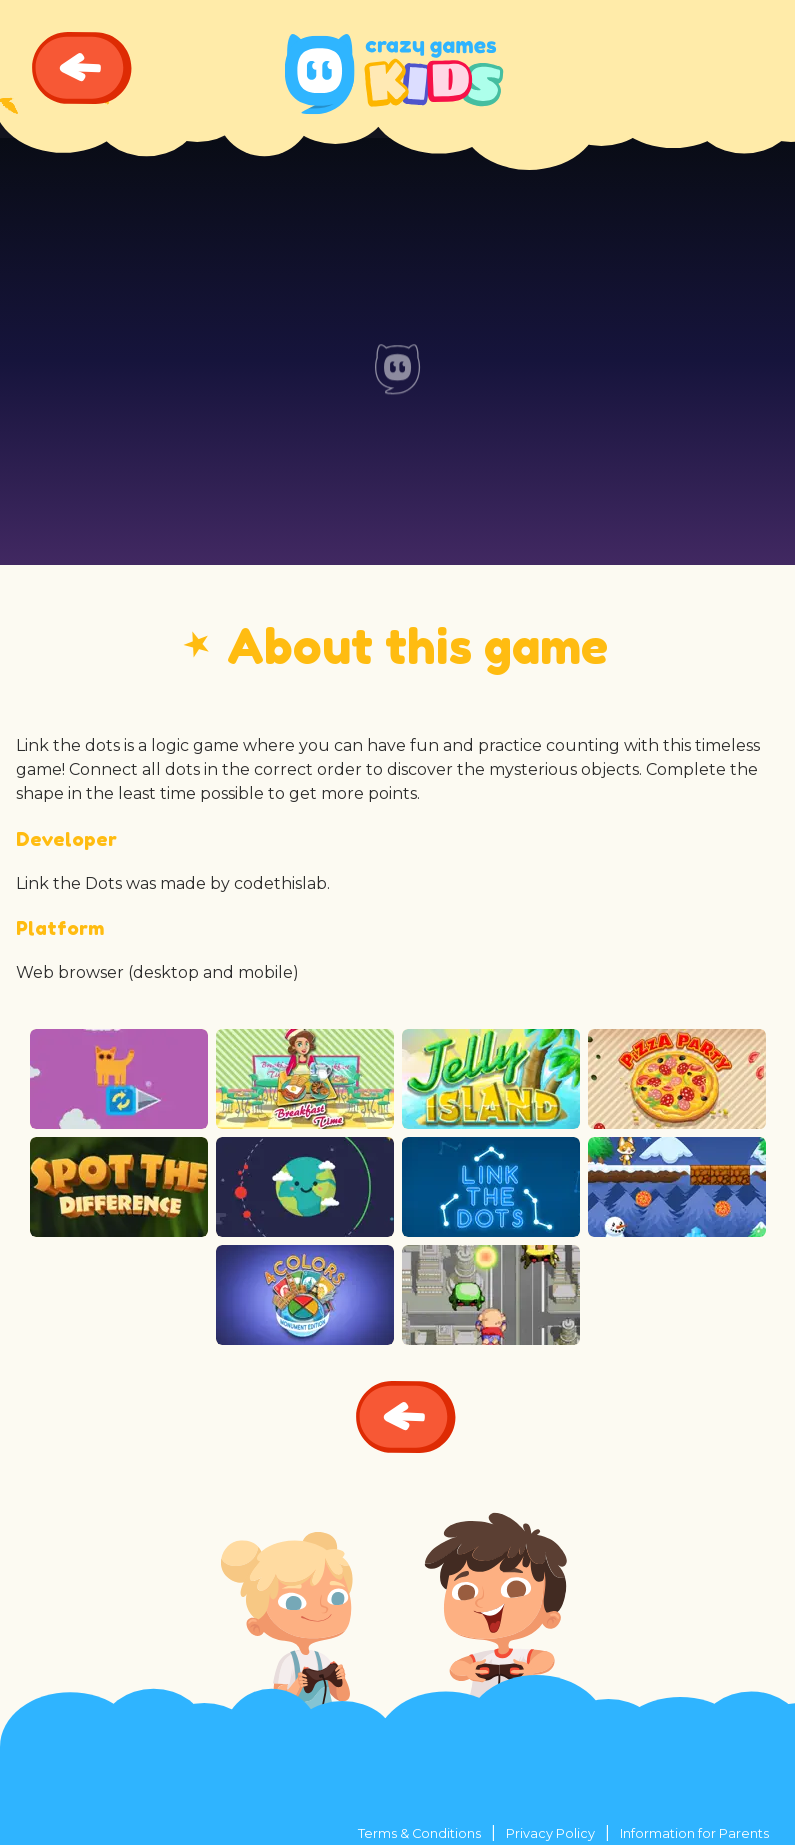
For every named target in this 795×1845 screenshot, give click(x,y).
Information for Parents (694, 1833)
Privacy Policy (550, 1833)
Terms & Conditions (419, 1833)
